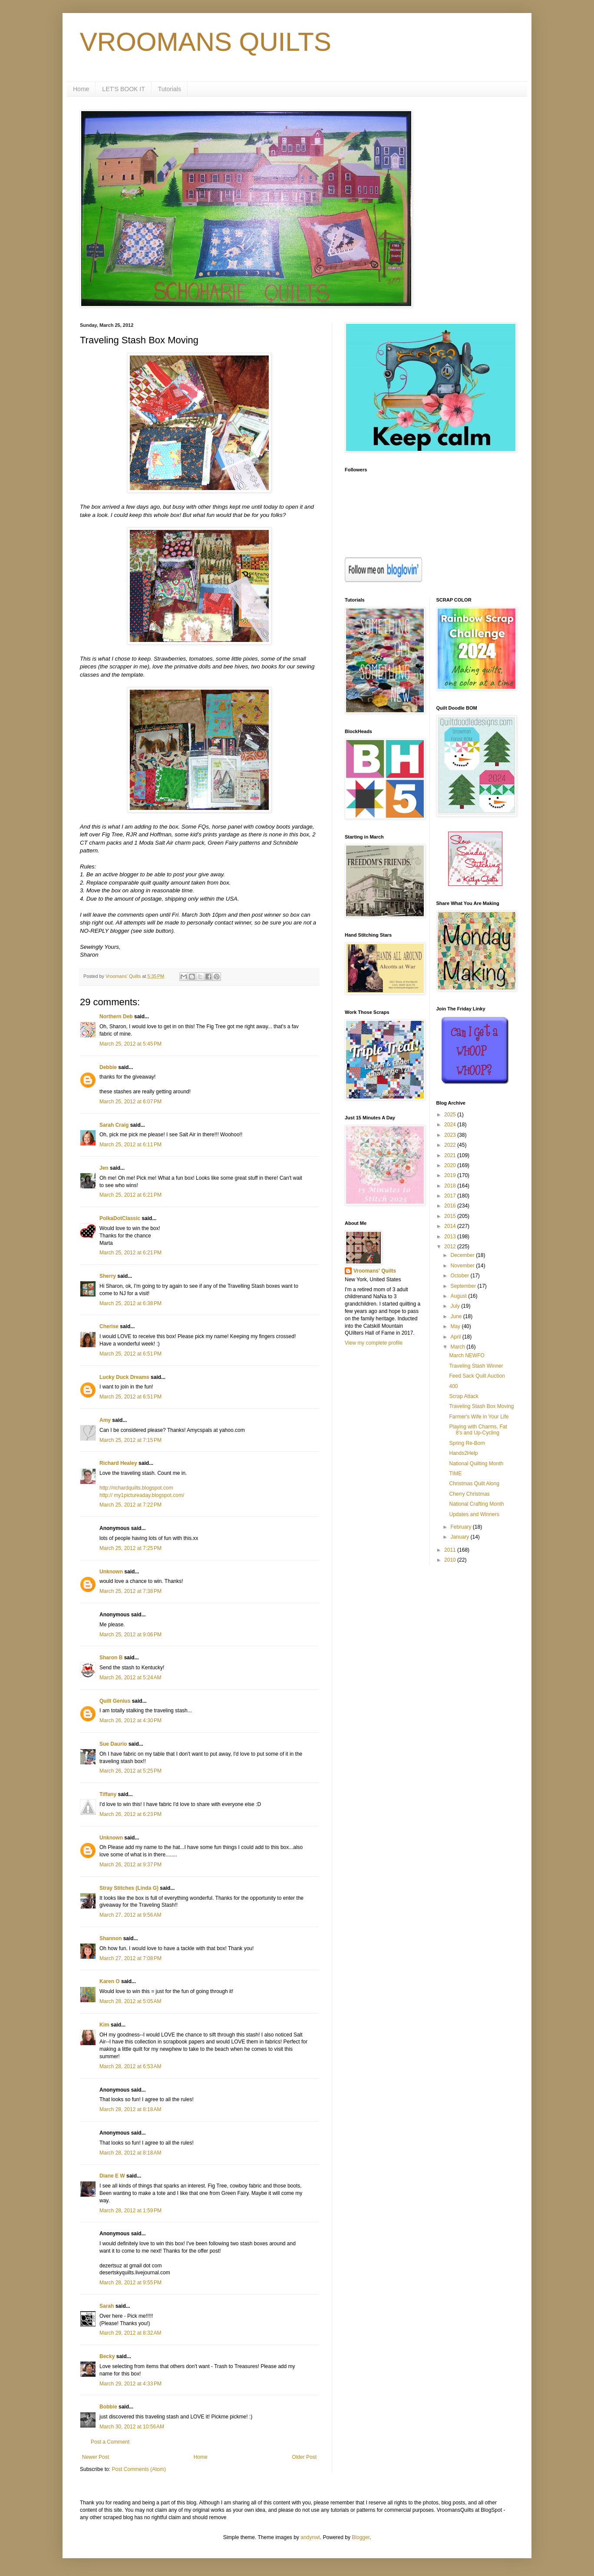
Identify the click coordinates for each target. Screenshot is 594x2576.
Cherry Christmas (469, 1494)
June (456, 1316)
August (459, 1296)
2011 (450, 1550)
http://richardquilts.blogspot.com (136, 1488)
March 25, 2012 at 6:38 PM (130, 1303)
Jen (104, 1168)
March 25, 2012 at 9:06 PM (130, 1635)
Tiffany (107, 1794)
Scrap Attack (463, 1396)
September (463, 1286)
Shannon (110, 1938)
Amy (105, 1420)
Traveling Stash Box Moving (481, 1406)
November (463, 1266)
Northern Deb (116, 1016)
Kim (104, 2025)
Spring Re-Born (467, 1443)
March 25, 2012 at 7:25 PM (130, 1548)
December (463, 1255)
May (456, 1326)
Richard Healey (118, 1463)
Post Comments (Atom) (139, 2469)
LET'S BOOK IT (123, 89)
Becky (107, 2356)
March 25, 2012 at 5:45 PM (130, 1044)
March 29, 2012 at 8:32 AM (130, 2333)
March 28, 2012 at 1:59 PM (130, 2211)
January (460, 1537)
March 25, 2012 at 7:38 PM (130, 1591)
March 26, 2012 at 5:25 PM (130, 1771)
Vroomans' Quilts (374, 1271)
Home (81, 89)
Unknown (111, 1572)
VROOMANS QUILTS (205, 41)
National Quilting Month (476, 1464)
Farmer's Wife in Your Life (478, 1417)
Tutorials (169, 89)
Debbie (108, 1067)
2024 (450, 1125)
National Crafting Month (476, 1504)
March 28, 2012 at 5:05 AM (130, 2001)
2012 (450, 1247)
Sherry (107, 1276)
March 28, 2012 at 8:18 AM (130, 2109)
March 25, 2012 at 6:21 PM (130, 1195)
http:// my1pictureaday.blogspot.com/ (141, 1495)
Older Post (304, 2457)
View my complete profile (374, 1343)
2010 (450, 1560)
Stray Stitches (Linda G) (128, 1888)
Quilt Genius (114, 1701)
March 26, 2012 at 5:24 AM (130, 1678)
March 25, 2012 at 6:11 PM (130, 1145)
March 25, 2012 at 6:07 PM (130, 1102)
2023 (450, 1135)
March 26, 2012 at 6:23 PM (130, 1814)
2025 (450, 1115)
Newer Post (95, 2457)
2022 (450, 1145)
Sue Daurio (113, 1744)
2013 (450, 1237)
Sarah (106, 2306)
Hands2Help (463, 1453)
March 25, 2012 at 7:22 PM (130, 1505)
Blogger (361, 2537)
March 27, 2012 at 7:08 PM (130, 1958)
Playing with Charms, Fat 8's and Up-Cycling (478, 1430)
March (458, 1347)
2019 (450, 1175)
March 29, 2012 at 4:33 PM (130, 2384)
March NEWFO (466, 1355)
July (455, 1306)
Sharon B (110, 1658)
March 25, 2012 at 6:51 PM (130, 1354)
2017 (450, 1196)
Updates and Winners (474, 1514)
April (456, 1337)
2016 (450, 1206)
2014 (450, 1226)
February (461, 1527)
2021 (450, 1155)
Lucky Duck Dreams (124, 1377)
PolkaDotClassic (119, 1218)
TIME (455, 1474)
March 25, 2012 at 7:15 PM (130, 1440)
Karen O (109, 1981)
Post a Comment (110, 2442)
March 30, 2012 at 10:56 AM (131, 2427)
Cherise (109, 1326)
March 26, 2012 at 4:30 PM (130, 1720)
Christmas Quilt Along (474, 1483)
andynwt (310, 2537)
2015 (450, 1216)
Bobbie (108, 2407)
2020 (450, 1165)
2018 (450, 1186)
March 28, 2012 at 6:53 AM (130, 2066)
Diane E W (112, 2176)
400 (453, 1386)
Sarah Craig (114, 1125)
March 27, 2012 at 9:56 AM (130, 1915)
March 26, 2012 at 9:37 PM (130, 1865)
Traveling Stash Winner (476, 1366)
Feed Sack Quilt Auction (477, 1376)
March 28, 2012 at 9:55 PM (130, 2283)
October (460, 1276)
